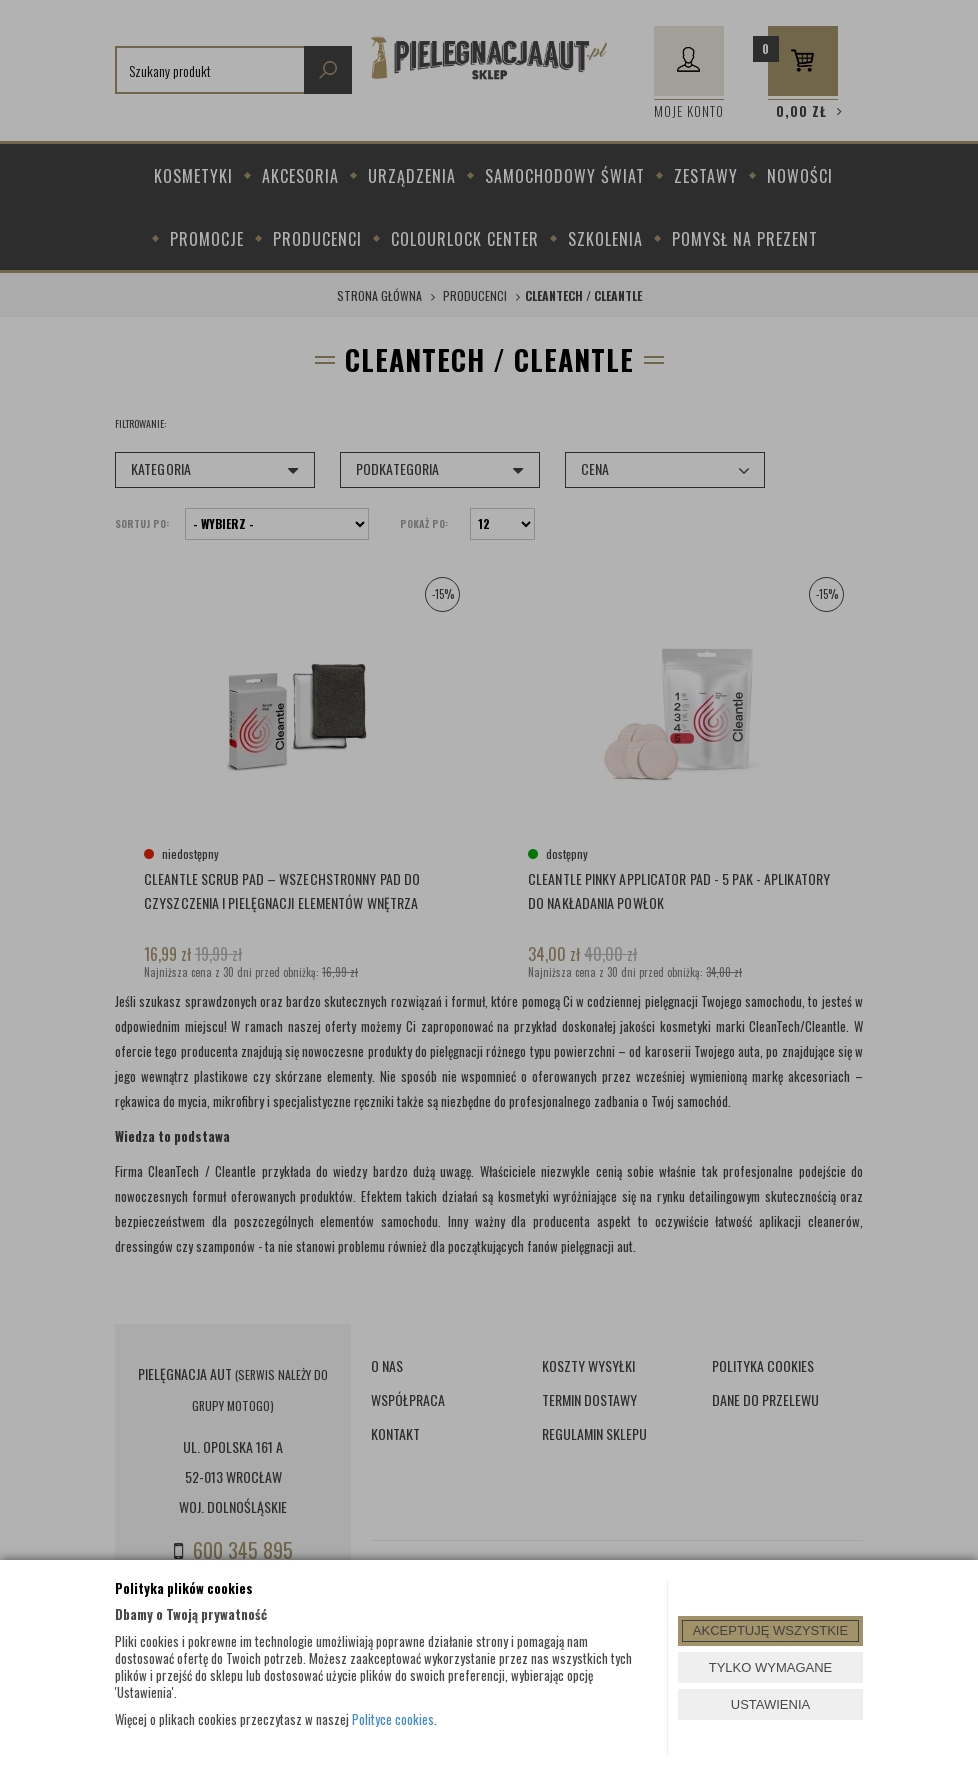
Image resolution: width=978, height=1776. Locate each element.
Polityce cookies (393, 1719)
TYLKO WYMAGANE (771, 1667)
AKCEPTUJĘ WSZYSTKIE (770, 1630)
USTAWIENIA (770, 1704)
